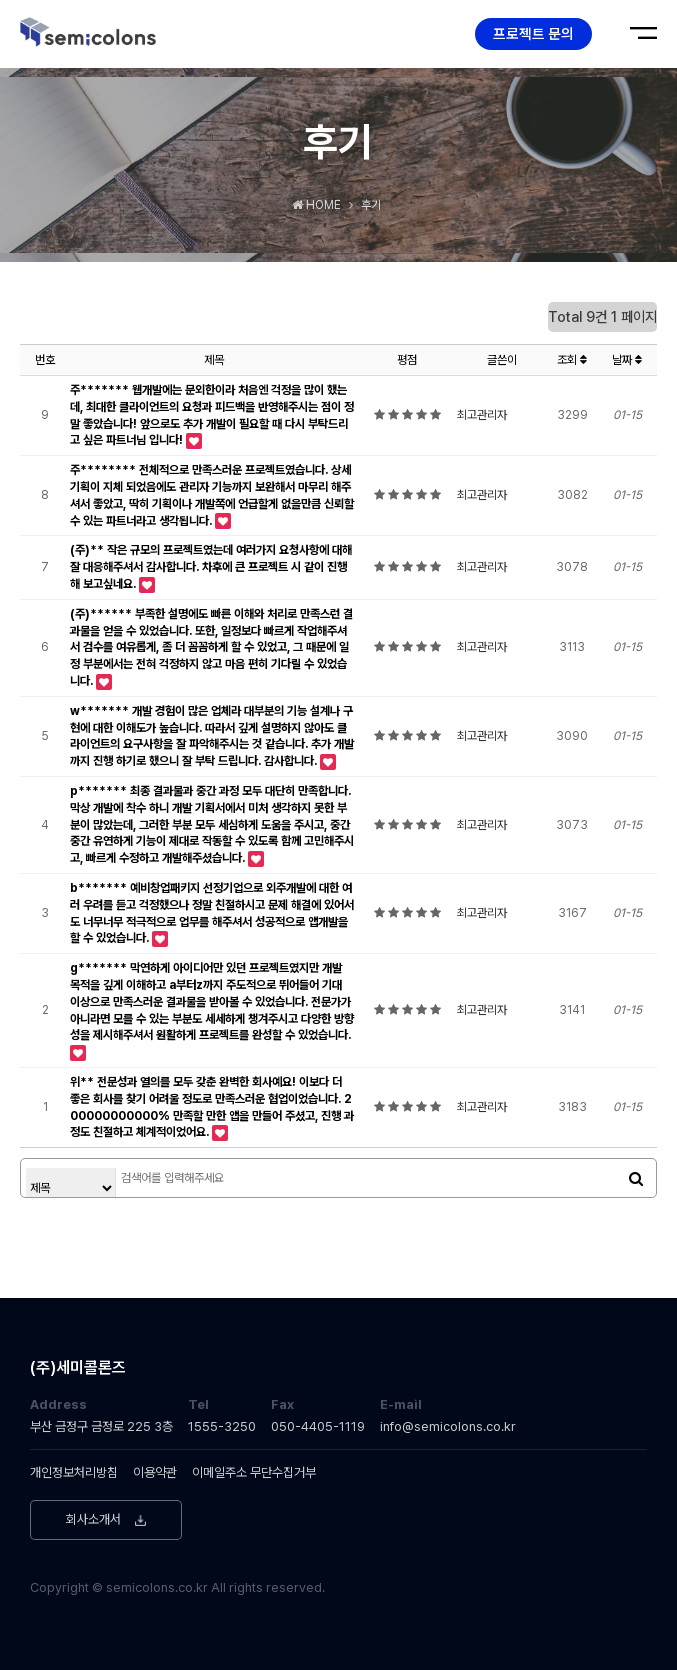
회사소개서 (93, 1519)
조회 (572, 360)
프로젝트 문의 (533, 33)
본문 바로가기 (0, 0)
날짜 (627, 360)
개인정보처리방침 (74, 1472)
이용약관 (155, 1472)
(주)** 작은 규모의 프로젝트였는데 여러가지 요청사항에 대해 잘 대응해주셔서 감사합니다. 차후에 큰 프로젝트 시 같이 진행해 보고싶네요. (211, 567)
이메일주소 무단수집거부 (254, 1472)
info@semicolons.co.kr (448, 1426)
